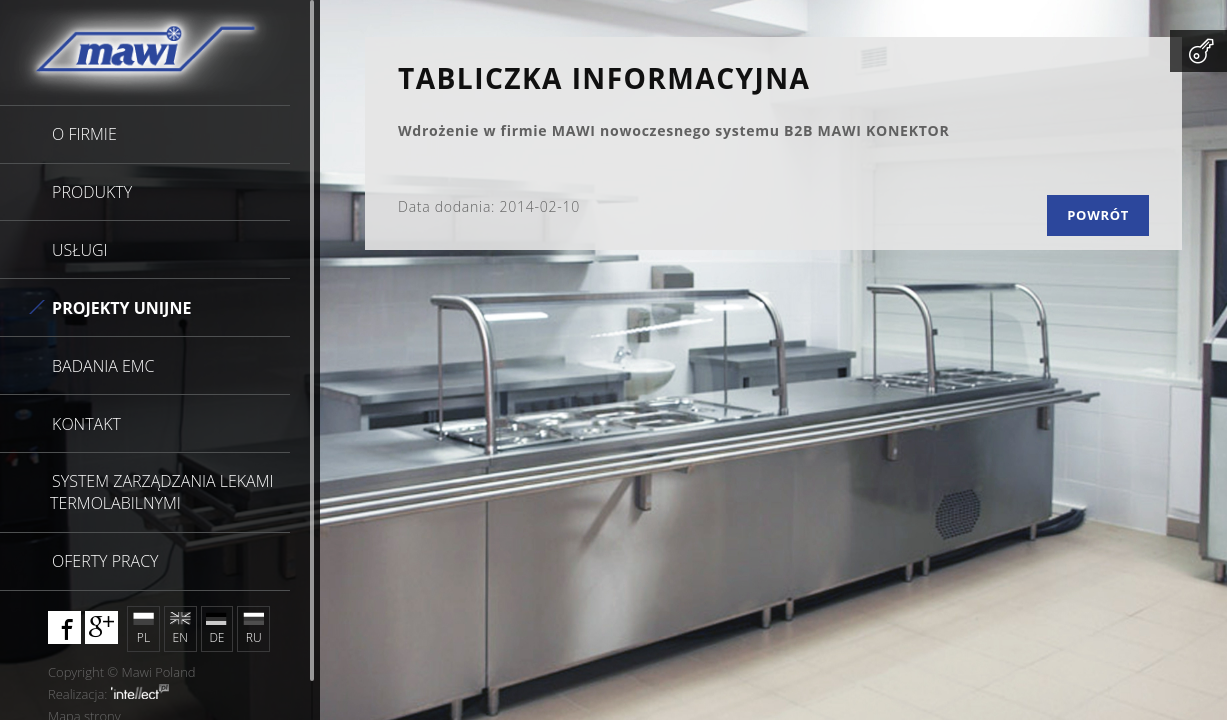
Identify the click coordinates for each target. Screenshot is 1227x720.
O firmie (84, 134)
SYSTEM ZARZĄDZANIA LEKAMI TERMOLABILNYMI (161, 492)
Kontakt (86, 424)
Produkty (92, 192)
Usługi (80, 250)
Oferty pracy (105, 561)
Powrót (1098, 215)
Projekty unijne (121, 308)
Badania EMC (103, 366)
